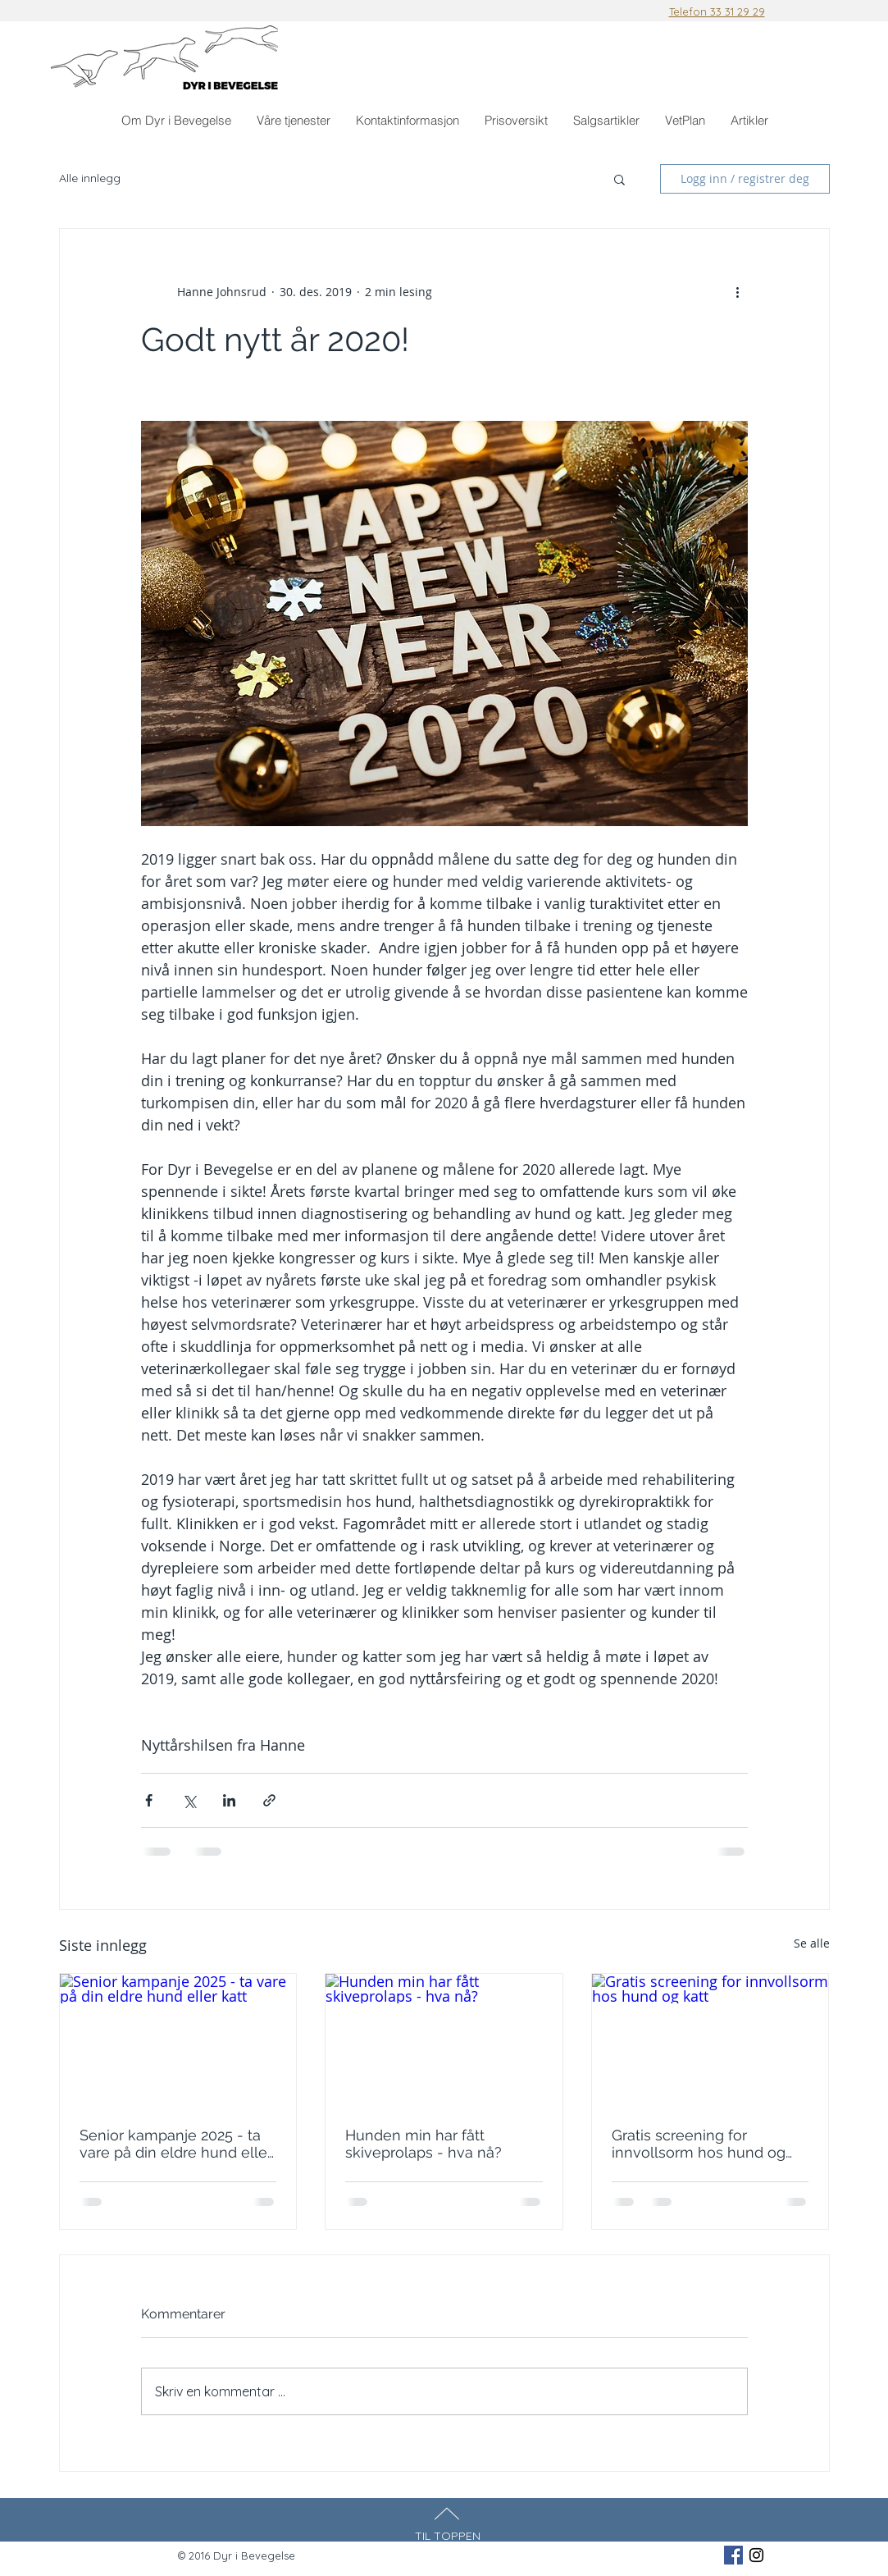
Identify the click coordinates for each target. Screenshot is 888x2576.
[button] (293, 120)
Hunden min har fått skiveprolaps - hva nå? (423, 2143)
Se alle (812, 1943)
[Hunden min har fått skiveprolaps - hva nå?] (444, 2040)
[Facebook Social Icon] (733, 2555)
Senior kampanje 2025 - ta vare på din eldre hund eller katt (176, 2143)
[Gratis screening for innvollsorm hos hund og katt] (710, 2040)
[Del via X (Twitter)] (189, 1800)
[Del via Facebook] (149, 1800)
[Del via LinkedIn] (229, 1800)
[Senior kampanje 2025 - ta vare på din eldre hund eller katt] (178, 2040)
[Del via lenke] (269, 1800)
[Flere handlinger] (738, 291)
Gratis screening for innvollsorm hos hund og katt (699, 2143)
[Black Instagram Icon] (756, 2555)
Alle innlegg (90, 178)
